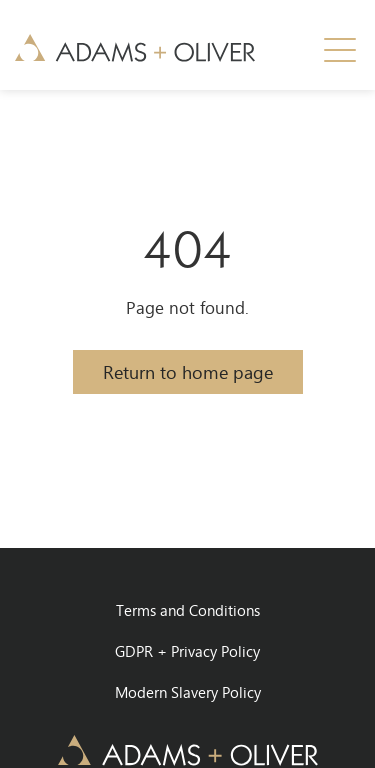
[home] (135, 46)
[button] (340, 50)
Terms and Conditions (188, 610)
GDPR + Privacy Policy (187, 651)
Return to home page (188, 372)
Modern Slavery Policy (188, 692)
